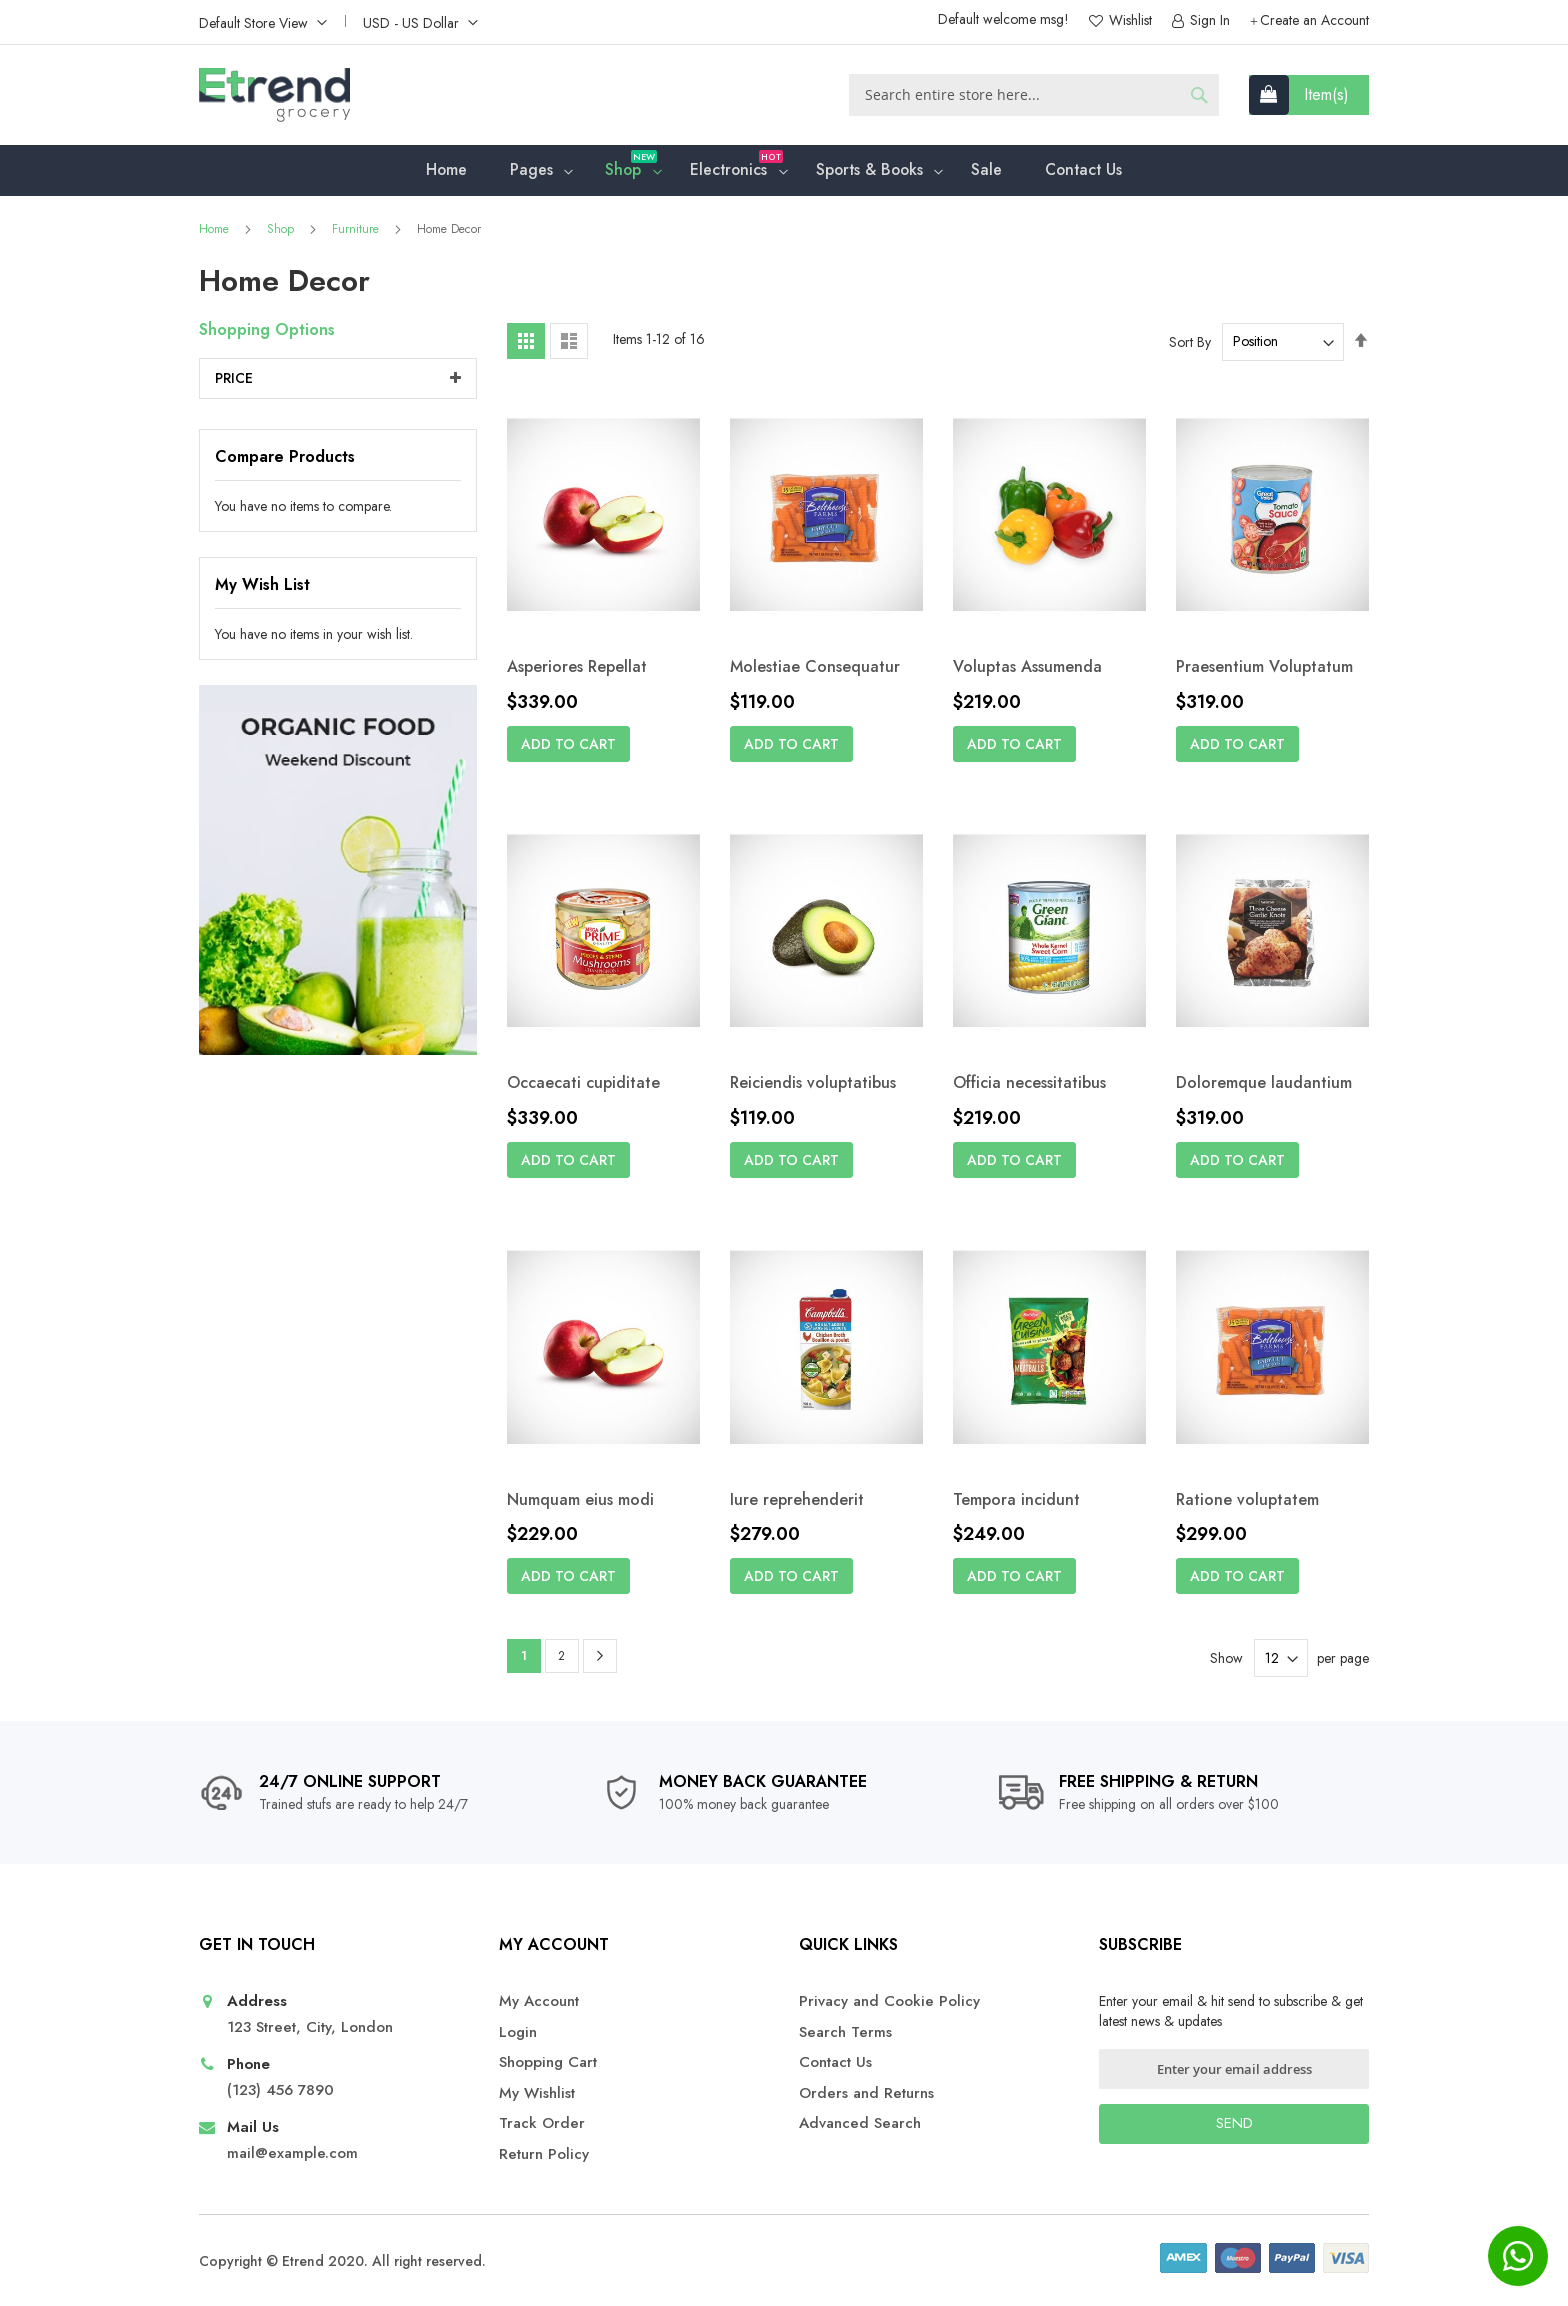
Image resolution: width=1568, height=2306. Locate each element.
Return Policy (544, 2154)
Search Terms (845, 2032)
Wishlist (1128, 20)
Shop (282, 232)
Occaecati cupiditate (583, 1086)
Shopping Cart (548, 2062)
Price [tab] (234, 381)
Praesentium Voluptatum (1264, 669)
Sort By (1190, 344)
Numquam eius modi (580, 1502)
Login (518, 2032)
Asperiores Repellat (577, 669)
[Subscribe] (1234, 2124)
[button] (263, 22)
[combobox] (1034, 95)
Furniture (357, 232)
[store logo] (274, 95)
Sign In (1208, 20)
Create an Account (1314, 20)
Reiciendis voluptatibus (813, 1086)
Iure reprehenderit (797, 1502)
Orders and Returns (866, 2093)
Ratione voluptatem (1247, 1502)
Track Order (542, 2123)
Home (216, 232)
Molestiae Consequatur (815, 669)
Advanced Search (860, 2123)
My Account (539, 2001)
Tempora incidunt (1016, 1502)
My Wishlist (537, 2093)
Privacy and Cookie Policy (889, 2001)
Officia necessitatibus (1029, 1086)
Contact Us (835, 2062)
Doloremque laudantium (1264, 1086)
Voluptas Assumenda (1027, 669)
